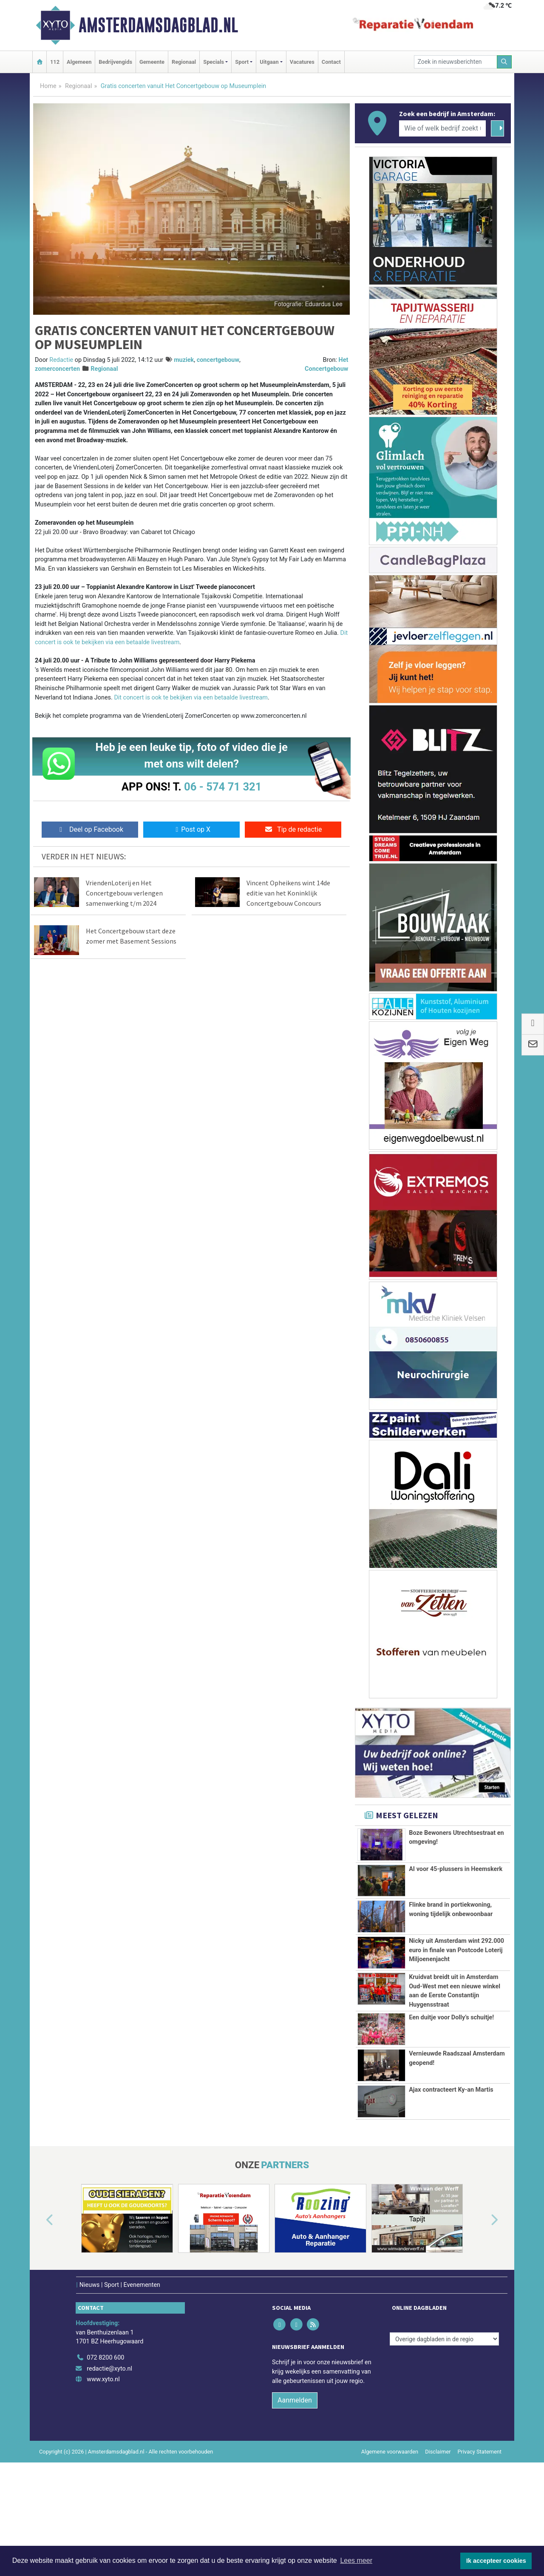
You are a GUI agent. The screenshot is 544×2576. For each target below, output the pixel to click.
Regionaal (184, 62)
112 (55, 62)
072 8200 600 (105, 2466)
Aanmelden (295, 2509)
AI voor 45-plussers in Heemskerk (455, 1869)
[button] (40, 2328)
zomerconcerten (57, 368)
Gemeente (151, 62)
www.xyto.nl (103, 2487)
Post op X (191, 829)
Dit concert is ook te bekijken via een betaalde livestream (191, 697)
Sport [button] (242, 62)
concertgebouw (218, 360)
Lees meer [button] (356, 2560)
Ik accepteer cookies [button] (496, 2560)
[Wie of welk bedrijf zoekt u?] (442, 128)
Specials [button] (213, 62)
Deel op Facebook (90, 829)
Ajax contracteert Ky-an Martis (451, 2198)
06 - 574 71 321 (222, 786)
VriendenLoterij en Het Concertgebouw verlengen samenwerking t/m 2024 (124, 893)
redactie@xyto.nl (109, 2476)
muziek (184, 360)
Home (48, 86)
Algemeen (79, 62)
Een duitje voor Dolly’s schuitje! (451, 2121)
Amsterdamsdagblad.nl (158, 25)
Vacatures (302, 62)
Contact (331, 62)
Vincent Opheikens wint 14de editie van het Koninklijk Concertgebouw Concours (288, 893)
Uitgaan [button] (269, 62)
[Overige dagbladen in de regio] (444, 2447)
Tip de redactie (293, 829)
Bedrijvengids (115, 62)
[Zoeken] (504, 61)
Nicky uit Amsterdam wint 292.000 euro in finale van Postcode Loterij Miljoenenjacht (456, 1974)
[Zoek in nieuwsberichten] (455, 61)
